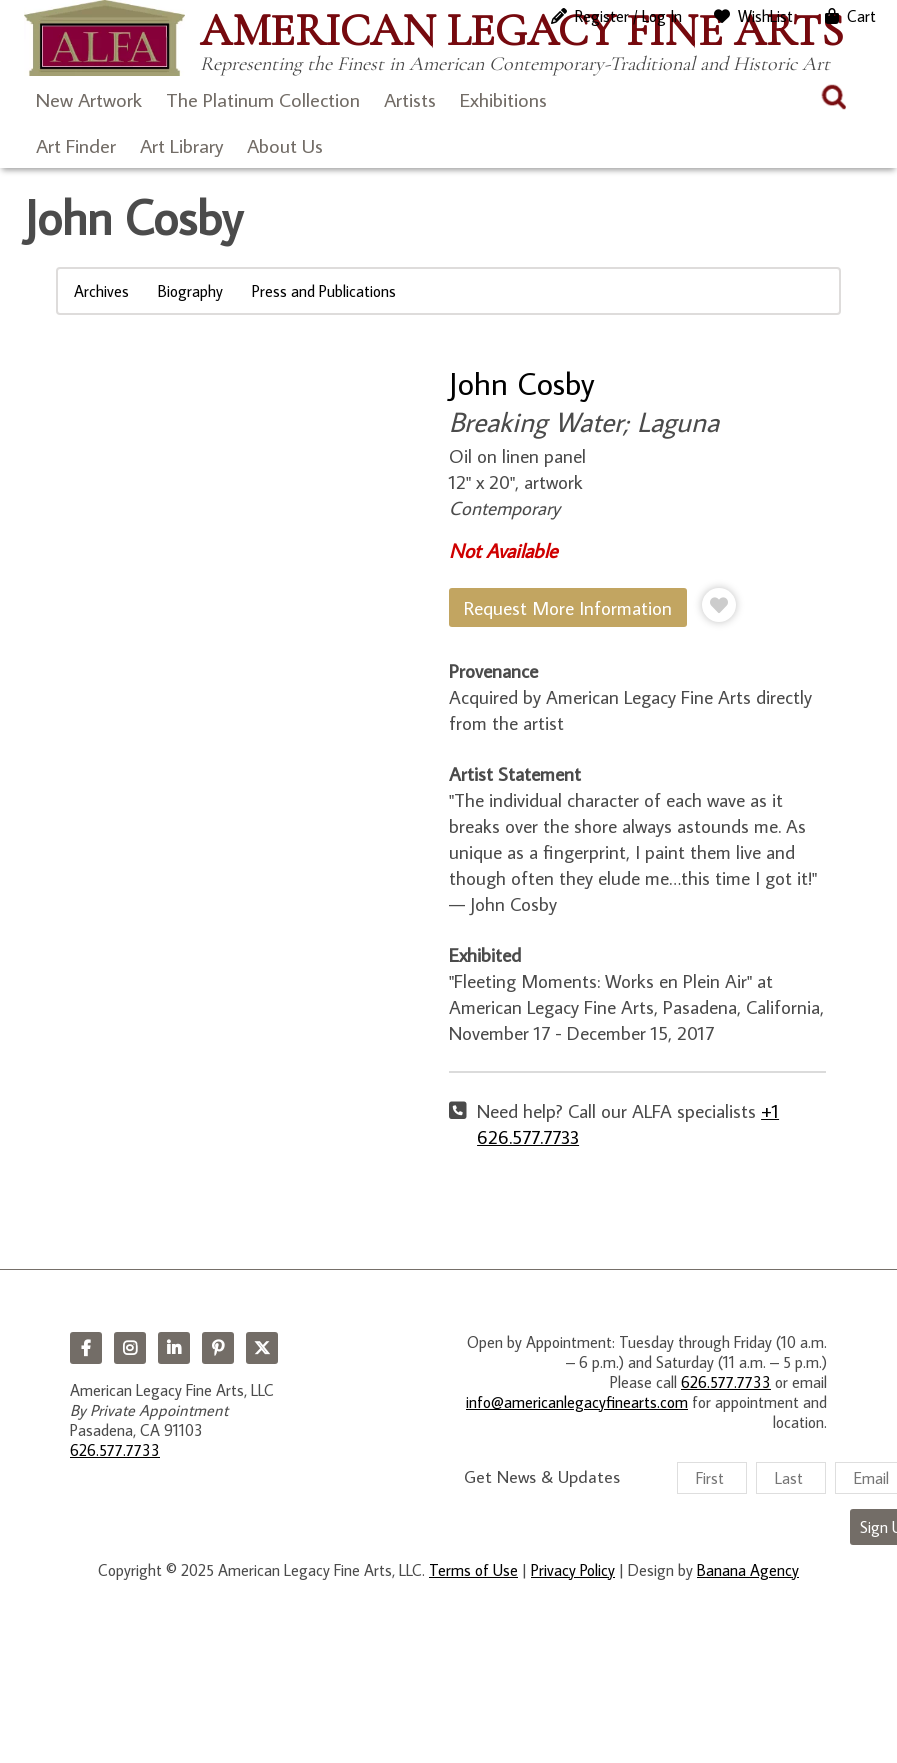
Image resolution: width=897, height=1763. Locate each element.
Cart (861, 16)
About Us (285, 145)
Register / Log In (628, 16)
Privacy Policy (573, 1570)
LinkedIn (174, 1348)
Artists (410, 99)
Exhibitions (503, 99)
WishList (765, 16)
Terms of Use (473, 1570)
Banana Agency (748, 1570)
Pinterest (218, 1348)
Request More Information (568, 607)
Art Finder (76, 145)
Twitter (262, 1348)
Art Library (181, 145)
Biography (190, 291)
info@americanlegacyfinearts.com (577, 1402)
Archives (101, 291)
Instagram (130, 1348)
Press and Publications (324, 291)
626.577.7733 (115, 1450)
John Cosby (522, 383)
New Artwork (89, 99)
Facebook (86, 1348)
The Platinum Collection (263, 99)
